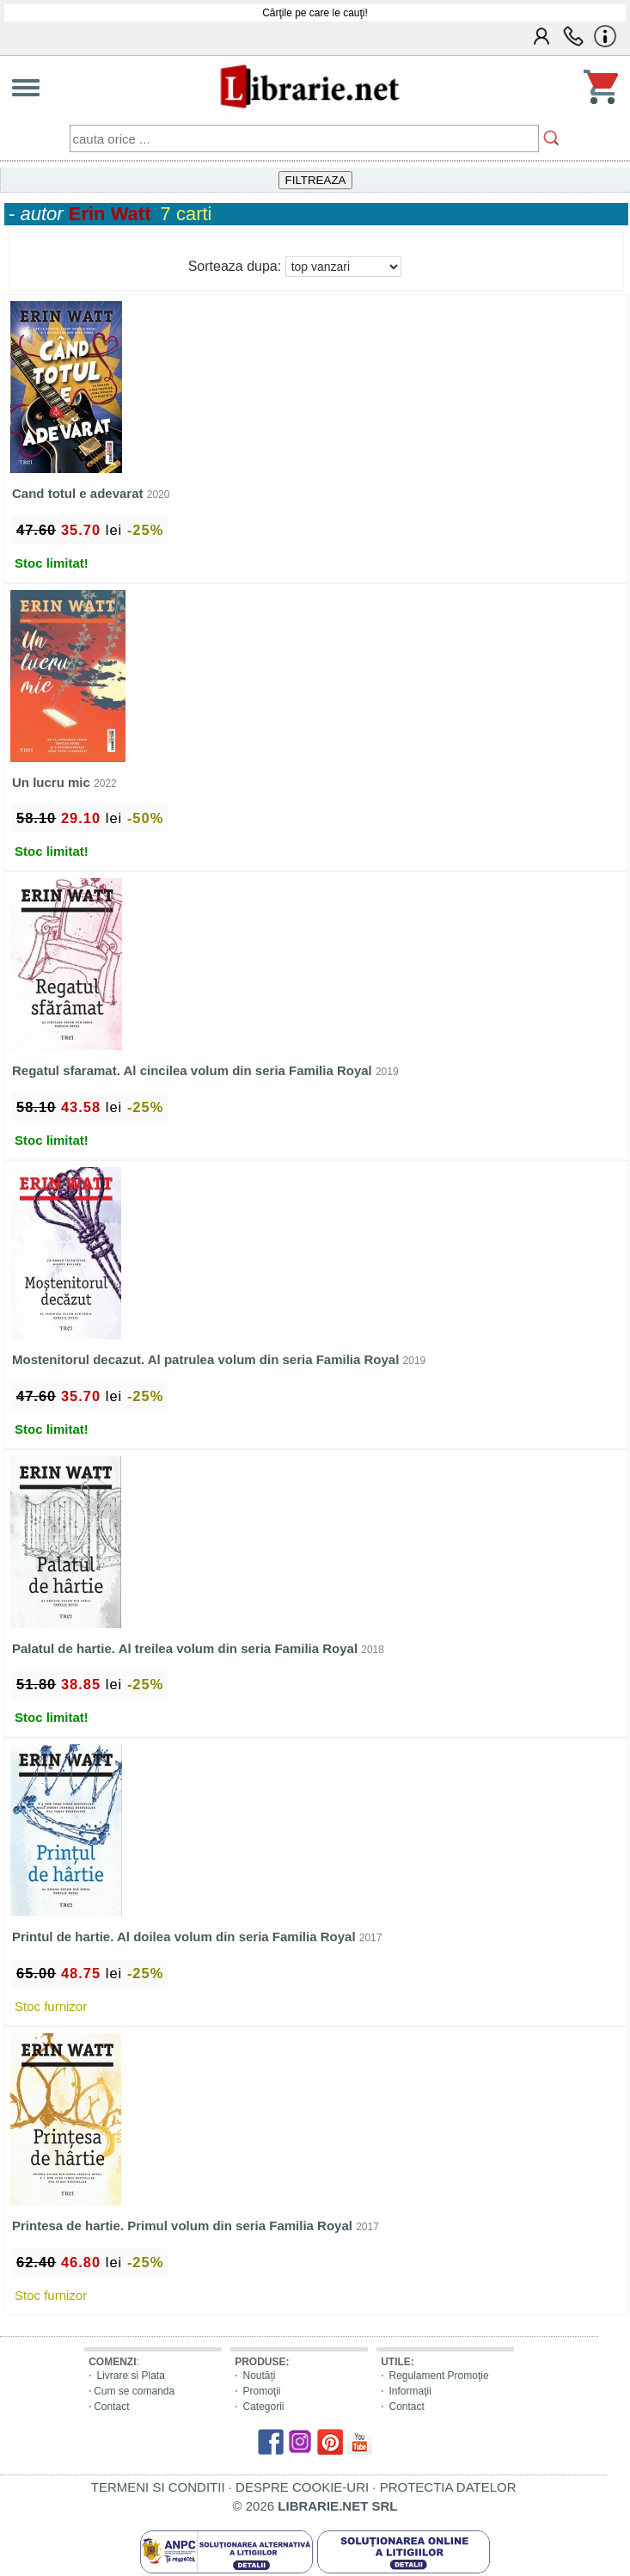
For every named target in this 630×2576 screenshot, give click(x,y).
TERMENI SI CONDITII (158, 2487)
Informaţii (410, 2391)
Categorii (263, 2407)
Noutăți (259, 2376)
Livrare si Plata (131, 2376)
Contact (111, 2407)
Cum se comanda (134, 2391)
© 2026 (315, 2506)
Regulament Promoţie (439, 2376)
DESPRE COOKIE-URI (302, 2487)
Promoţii (262, 2391)
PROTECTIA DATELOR (448, 2487)
